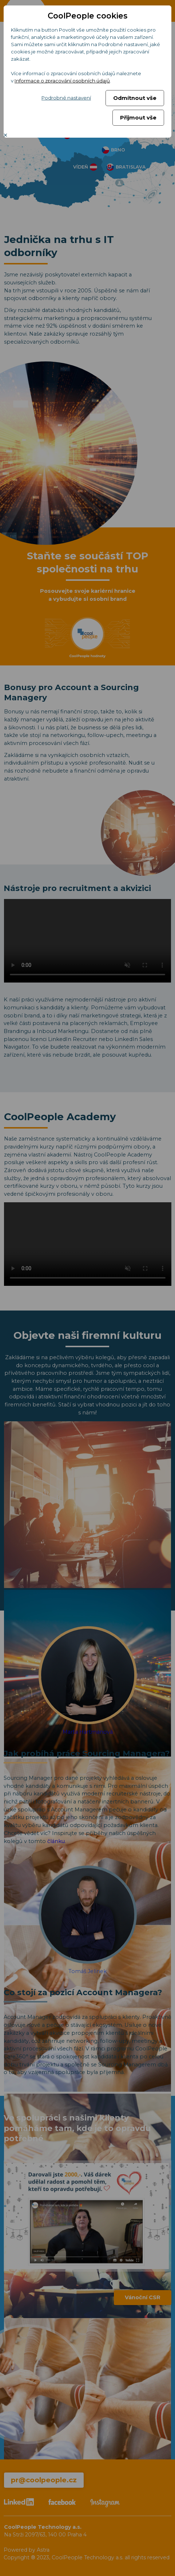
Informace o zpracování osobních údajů (62, 81)
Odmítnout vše (134, 98)
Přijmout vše (138, 117)
